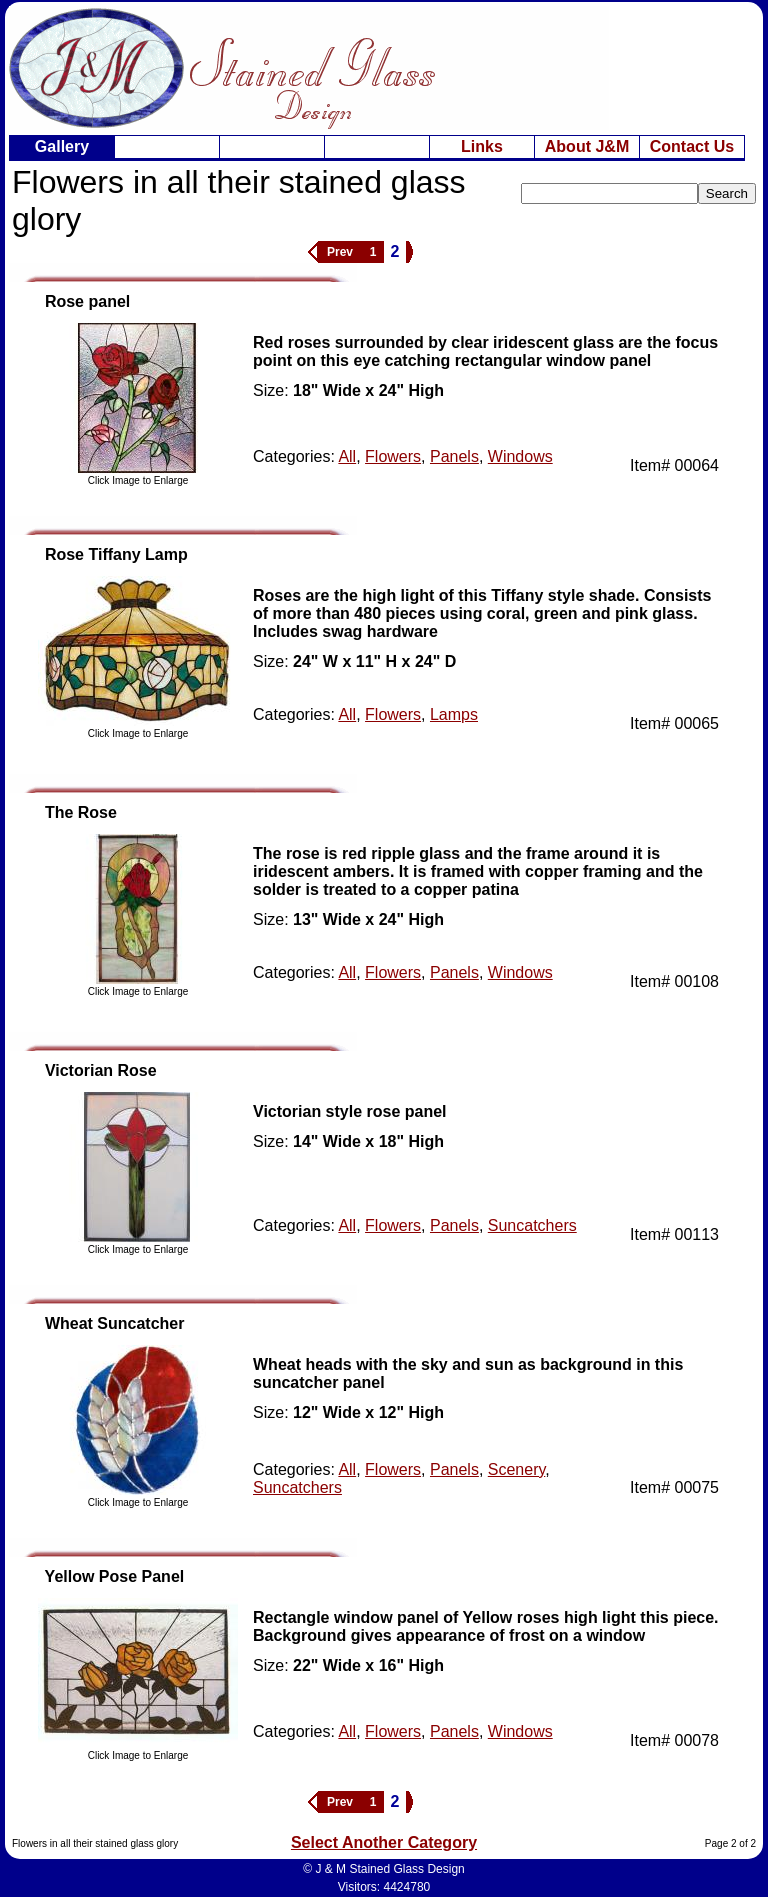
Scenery (517, 1469)
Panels (454, 456)
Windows (520, 456)
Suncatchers (532, 1225)
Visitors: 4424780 (384, 1887)
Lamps (454, 714)
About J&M (587, 146)
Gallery (62, 146)
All (347, 456)
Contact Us (692, 146)
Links (482, 146)
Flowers (393, 456)
